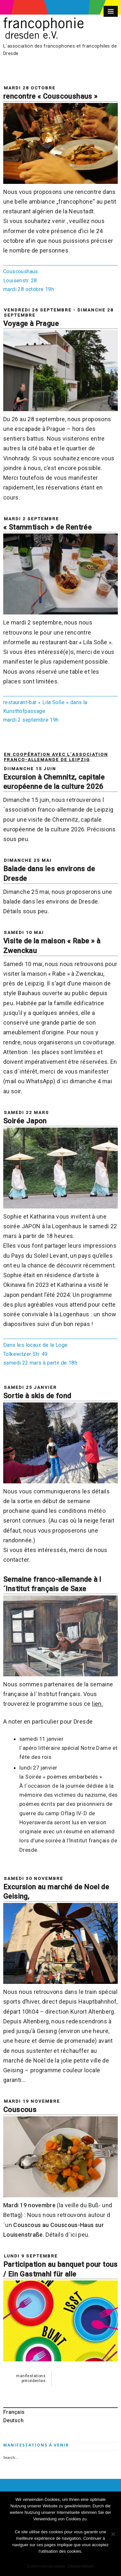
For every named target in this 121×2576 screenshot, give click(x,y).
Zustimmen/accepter (46, 2566)
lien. (97, 1703)
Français (14, 2412)
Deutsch (13, 2420)
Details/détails (81, 2566)
